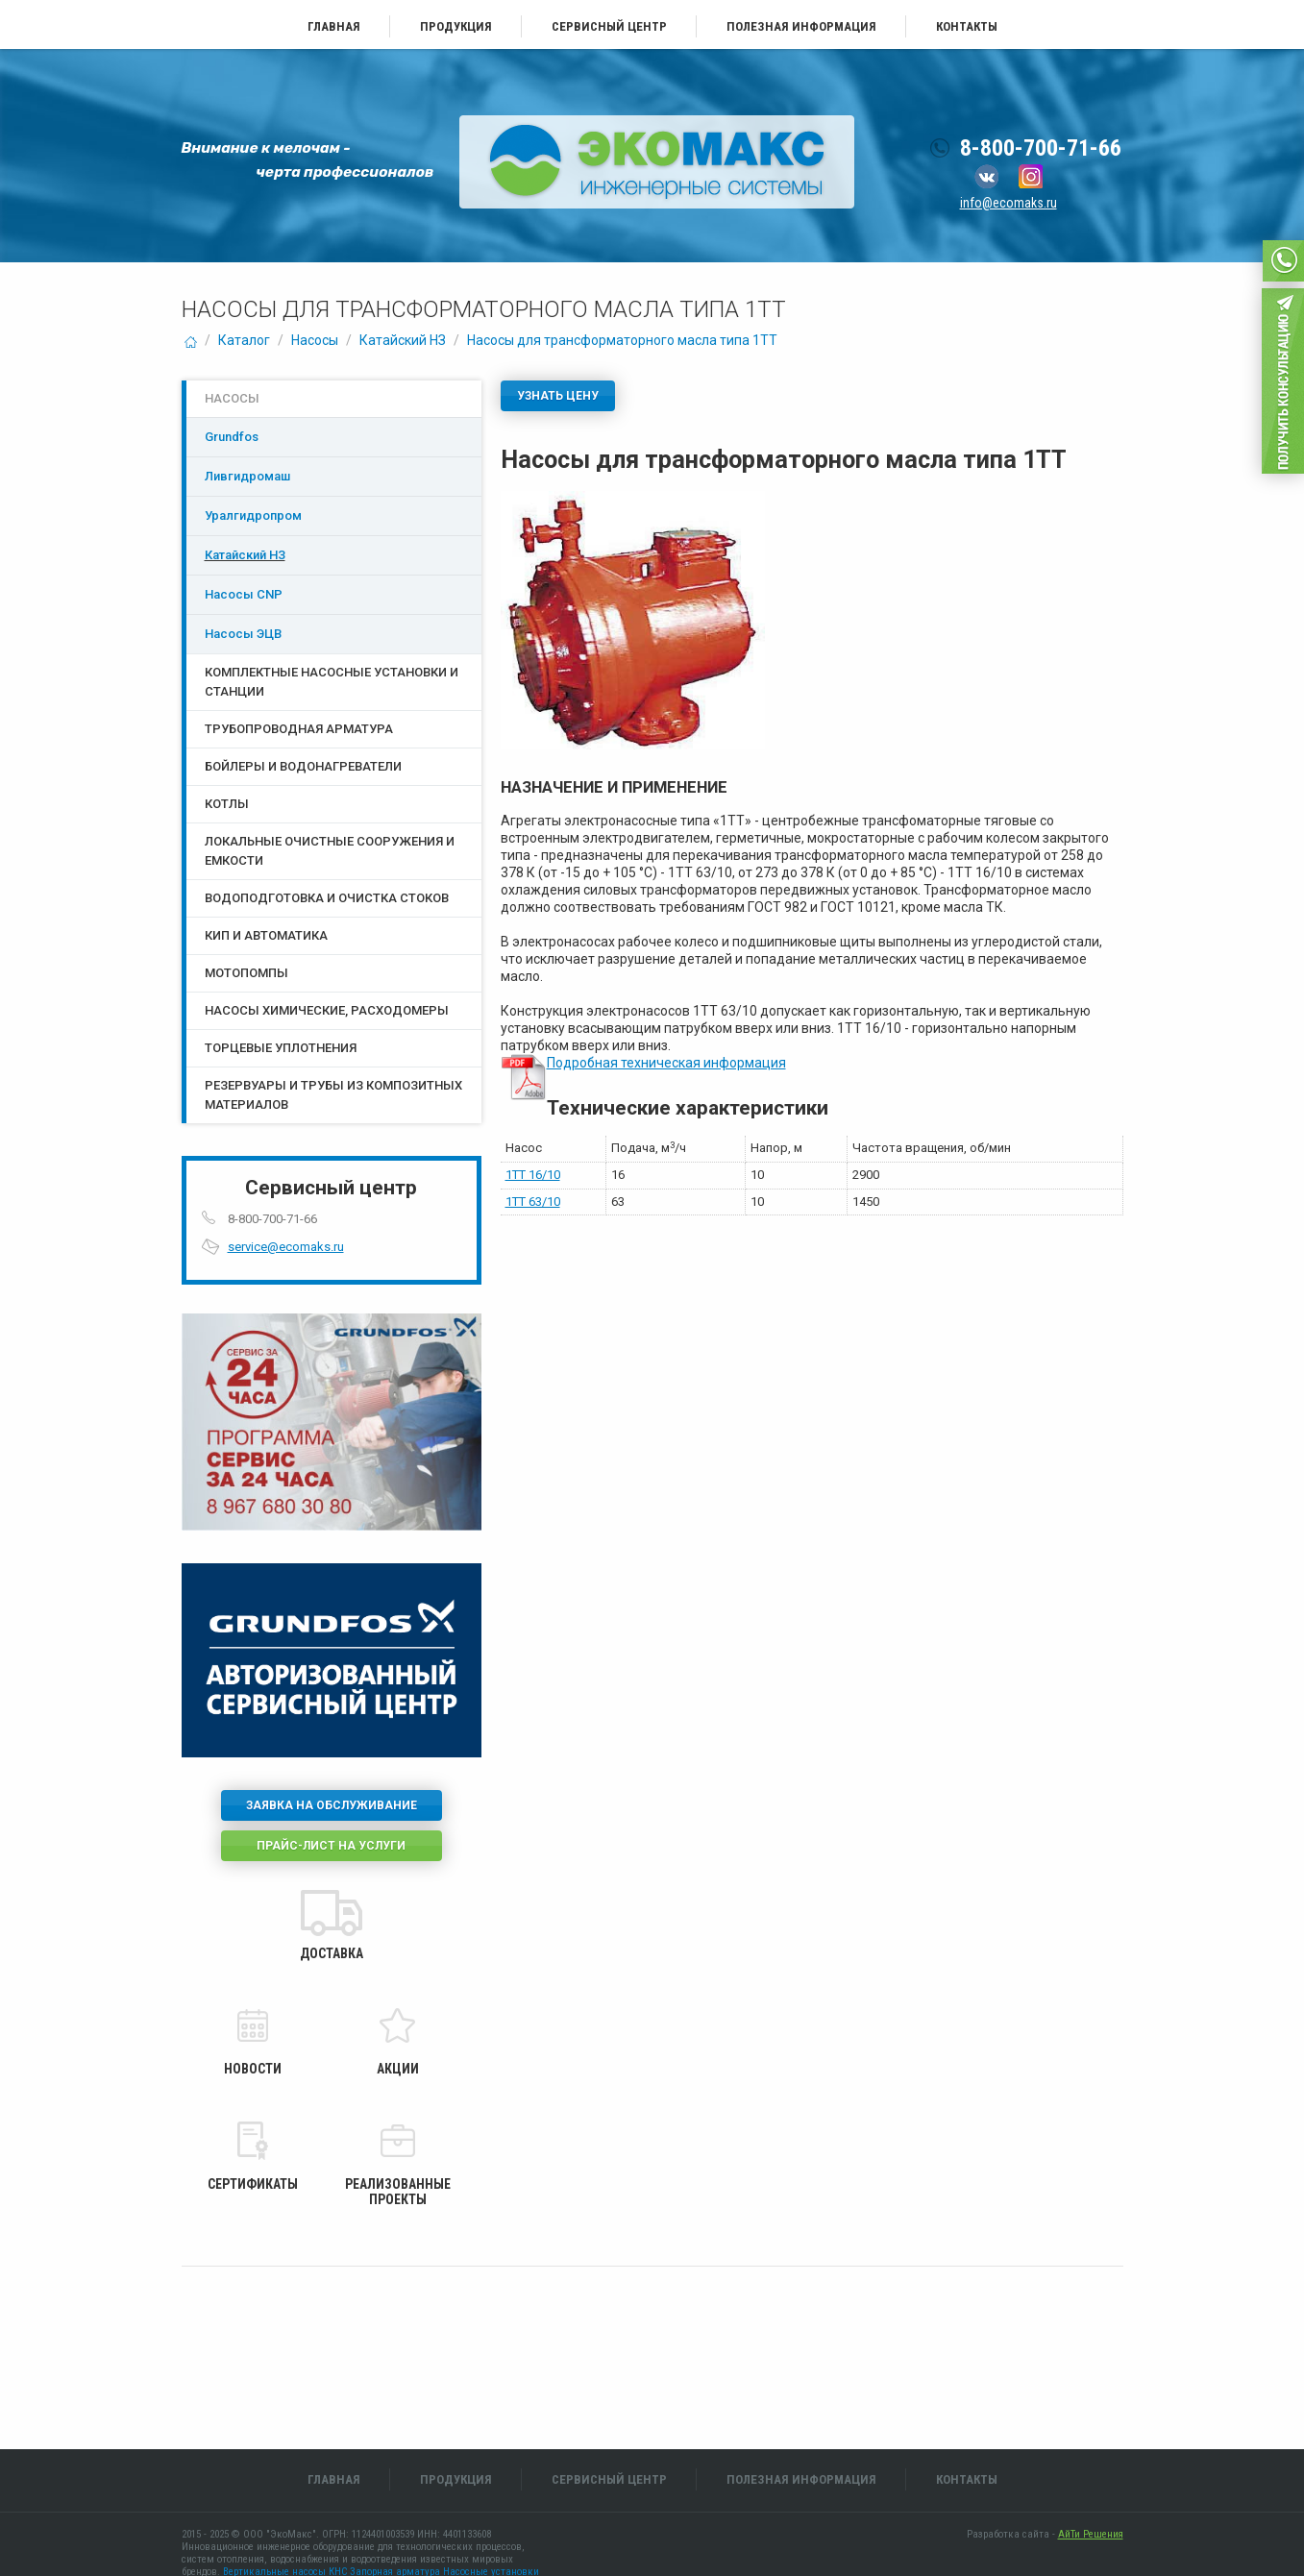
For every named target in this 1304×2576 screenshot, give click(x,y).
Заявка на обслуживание (331, 1805)
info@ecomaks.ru (1008, 202)
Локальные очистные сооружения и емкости (330, 851)
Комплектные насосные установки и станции (331, 682)
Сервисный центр (609, 26)
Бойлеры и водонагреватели (303, 766)
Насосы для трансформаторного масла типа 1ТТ (622, 340)
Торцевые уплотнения (281, 1048)
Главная (334, 26)
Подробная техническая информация (666, 1062)
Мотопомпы (246, 973)
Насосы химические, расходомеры (327, 1010)
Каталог (244, 340)
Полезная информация (801, 26)
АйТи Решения (1090, 2534)
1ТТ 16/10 (532, 1174)
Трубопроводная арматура (299, 729)
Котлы (227, 804)
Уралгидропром (253, 515)
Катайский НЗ (402, 340)
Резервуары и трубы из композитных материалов (333, 1095)
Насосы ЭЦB (243, 633)
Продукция (456, 26)
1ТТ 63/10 (532, 1201)
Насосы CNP (244, 594)
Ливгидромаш (247, 476)
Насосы (314, 340)
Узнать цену (558, 396)
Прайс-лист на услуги (331, 1845)
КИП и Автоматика (266, 935)
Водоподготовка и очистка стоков (327, 898)
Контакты (966, 26)
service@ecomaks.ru (286, 1246)
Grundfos (231, 436)
